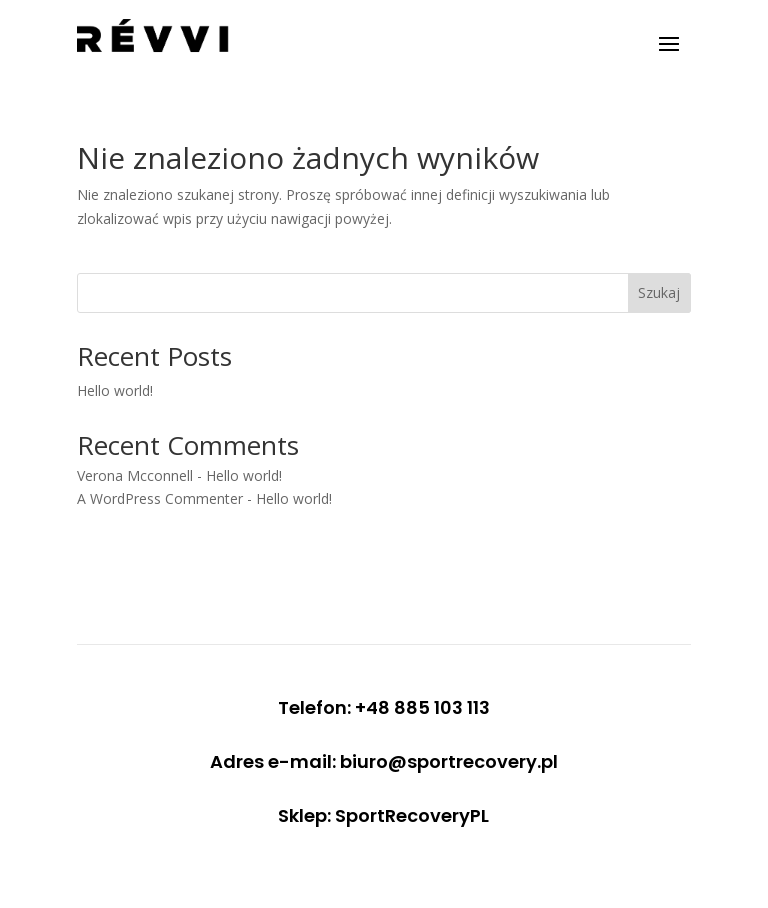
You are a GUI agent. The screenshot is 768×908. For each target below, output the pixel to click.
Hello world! (115, 390)
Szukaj (659, 292)
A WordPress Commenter (160, 498)
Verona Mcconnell (135, 475)
